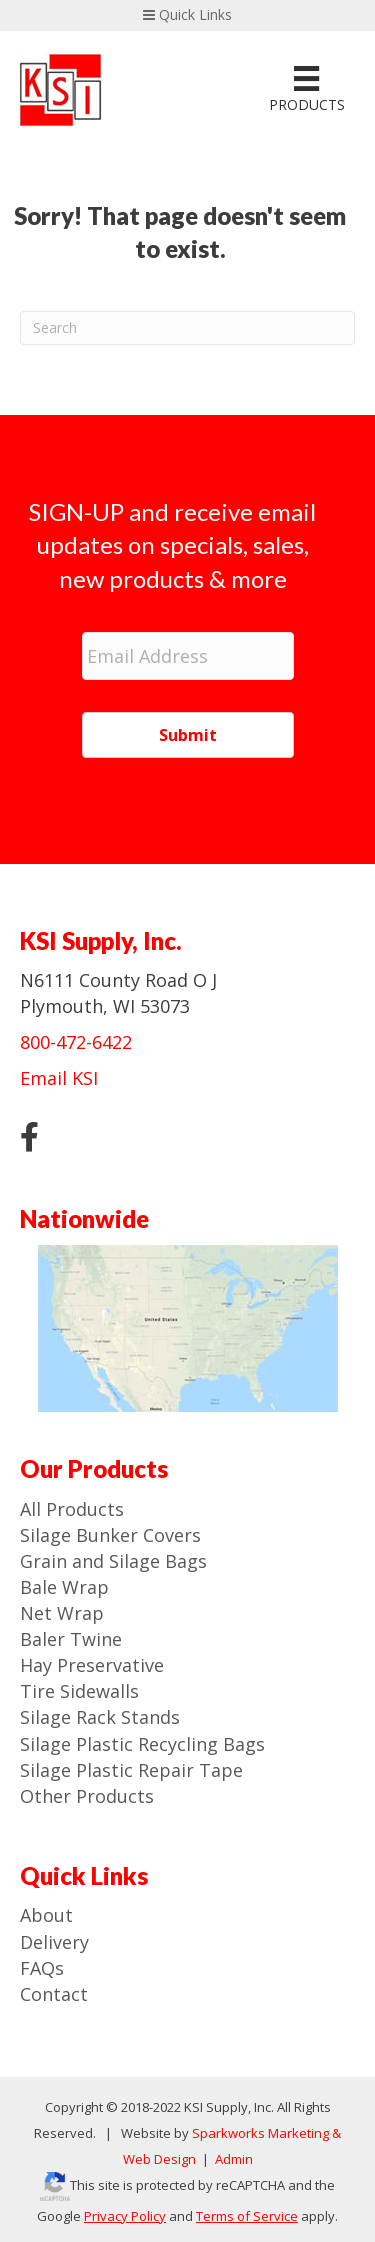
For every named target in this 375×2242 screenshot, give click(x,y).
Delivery (54, 1942)
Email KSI (59, 1078)
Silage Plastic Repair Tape (131, 1770)
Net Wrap (62, 1613)
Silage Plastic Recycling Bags (142, 1744)
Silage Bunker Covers (110, 1535)
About (46, 1915)
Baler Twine (71, 1639)
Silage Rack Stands (100, 1717)
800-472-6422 (76, 1042)
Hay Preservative (92, 1665)
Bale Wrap (64, 1587)
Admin (232, 2159)
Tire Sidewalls (79, 1691)
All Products (72, 1509)
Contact (54, 1994)
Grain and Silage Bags (113, 1561)
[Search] (187, 328)
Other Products (87, 1796)
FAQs (42, 1968)
